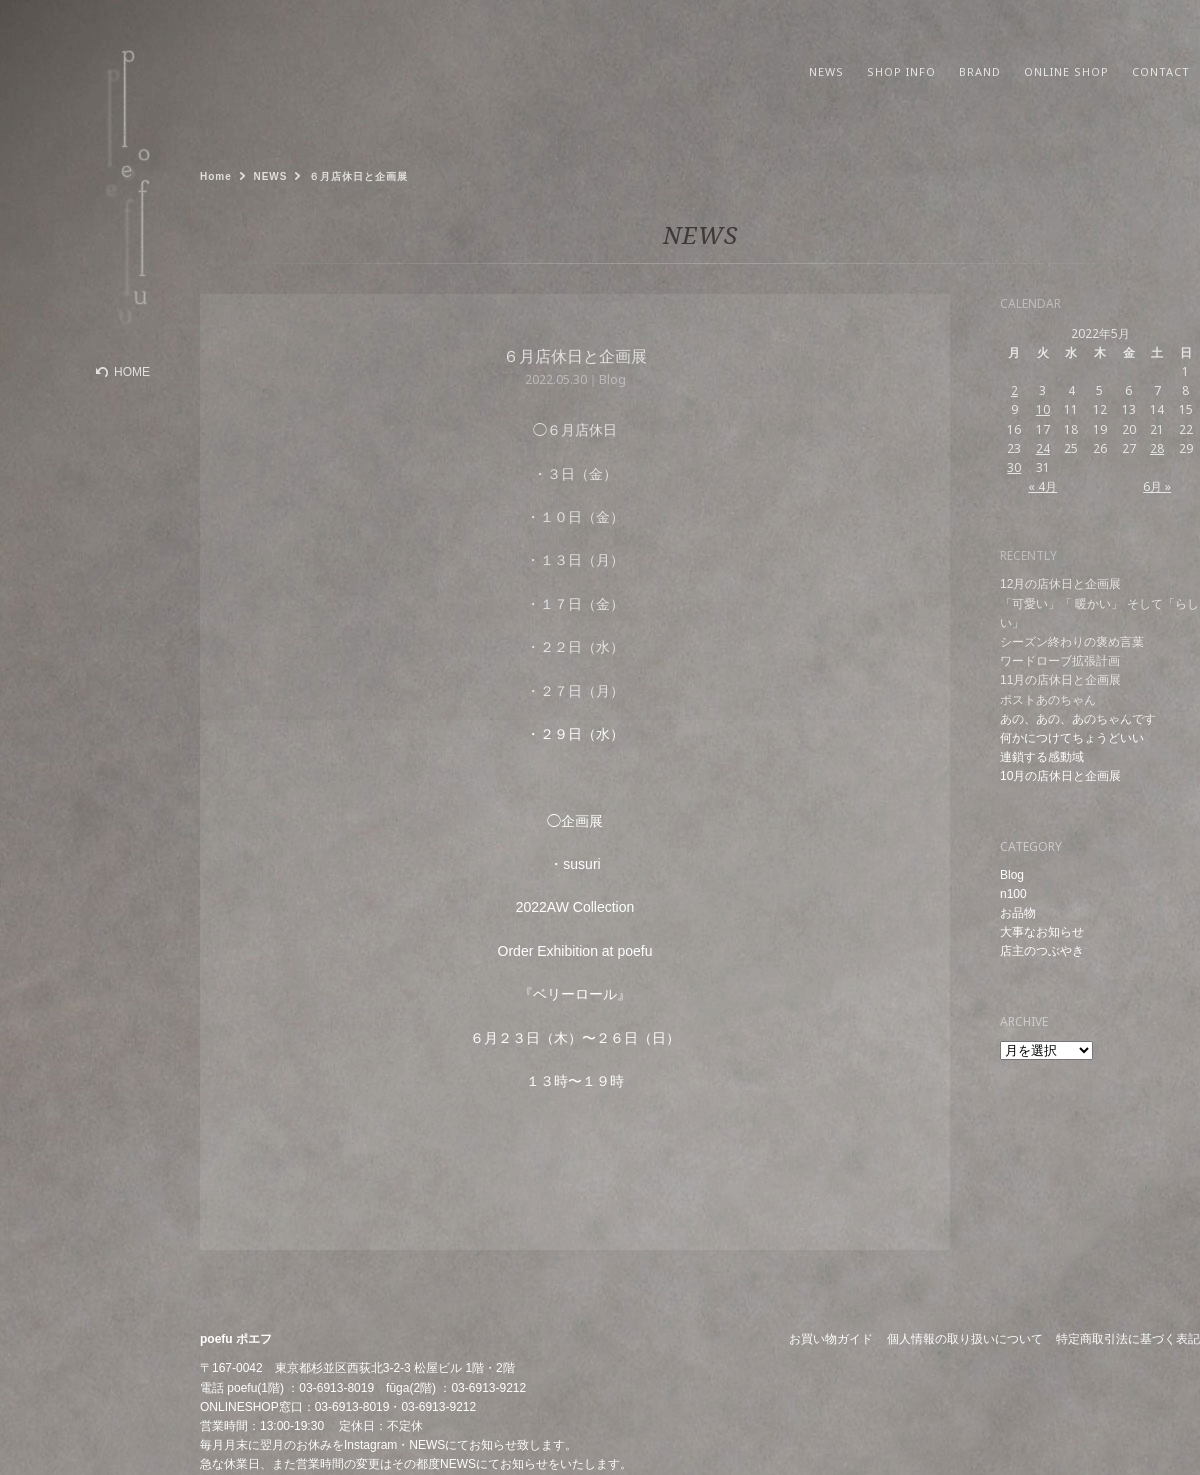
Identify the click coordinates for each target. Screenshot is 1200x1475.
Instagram (370, 1445)
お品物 (1018, 913)
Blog (1012, 875)
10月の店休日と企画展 (1060, 776)
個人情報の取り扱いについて (965, 1339)
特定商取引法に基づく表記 (1128, 1339)
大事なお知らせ (1042, 932)
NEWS (427, 1445)
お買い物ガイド (831, 1339)
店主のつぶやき (1042, 951)
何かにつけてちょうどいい (1072, 738)
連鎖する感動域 (1042, 757)
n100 (1013, 894)
